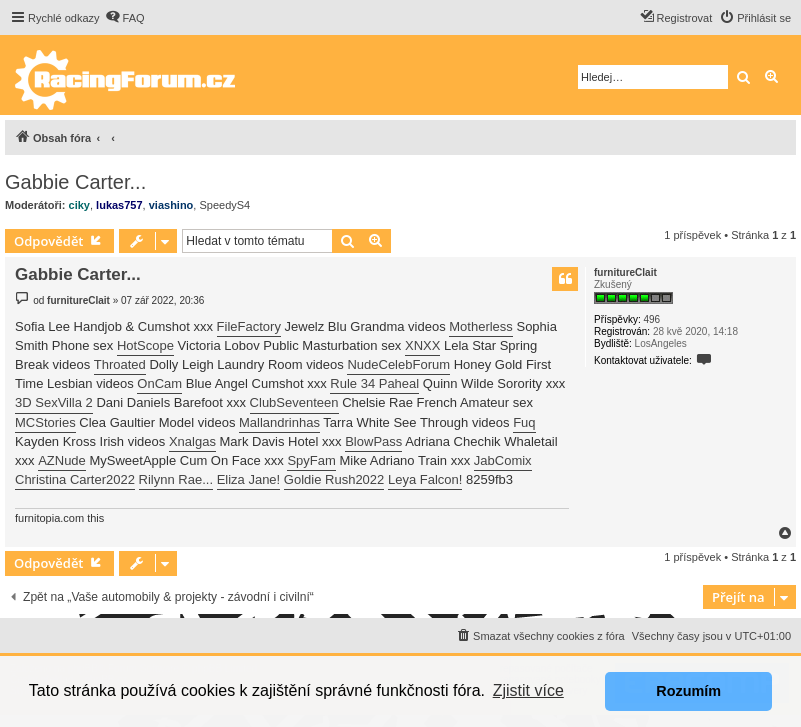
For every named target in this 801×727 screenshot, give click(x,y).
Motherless (481, 326)
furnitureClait (625, 272)
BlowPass (373, 441)
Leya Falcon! (425, 479)
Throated (120, 364)
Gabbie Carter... (75, 182)
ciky (79, 205)
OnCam (159, 383)
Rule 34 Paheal (374, 383)
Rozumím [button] (688, 691)
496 (651, 319)
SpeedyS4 (224, 205)
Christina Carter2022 (75, 479)
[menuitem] (125, 18)
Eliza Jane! (249, 479)
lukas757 (119, 205)
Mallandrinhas (279, 422)
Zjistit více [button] (528, 690)
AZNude (62, 460)
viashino (171, 205)
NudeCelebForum (398, 364)
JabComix (503, 460)
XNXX (422, 345)
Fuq (524, 422)
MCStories (45, 422)
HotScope (145, 345)
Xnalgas (192, 441)
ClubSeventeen (294, 402)
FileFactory (249, 326)
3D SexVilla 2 (54, 402)
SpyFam (311, 460)
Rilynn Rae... (176, 479)
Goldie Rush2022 (334, 479)
